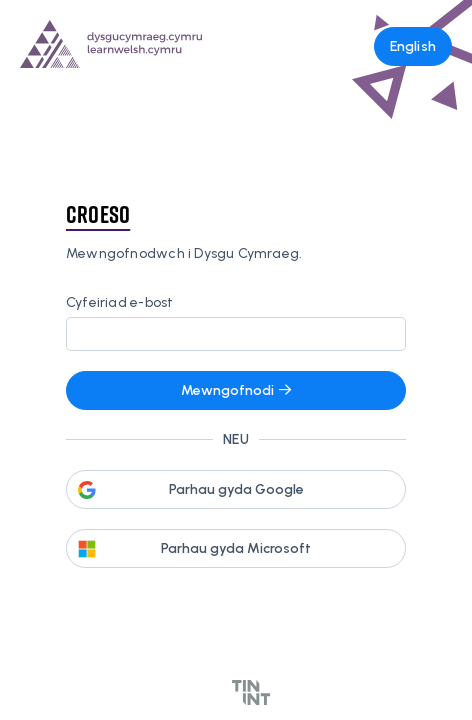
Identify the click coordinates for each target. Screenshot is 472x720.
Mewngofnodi (236, 390)
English (413, 46)
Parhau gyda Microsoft (236, 548)
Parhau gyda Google (236, 489)
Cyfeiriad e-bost (119, 302)
